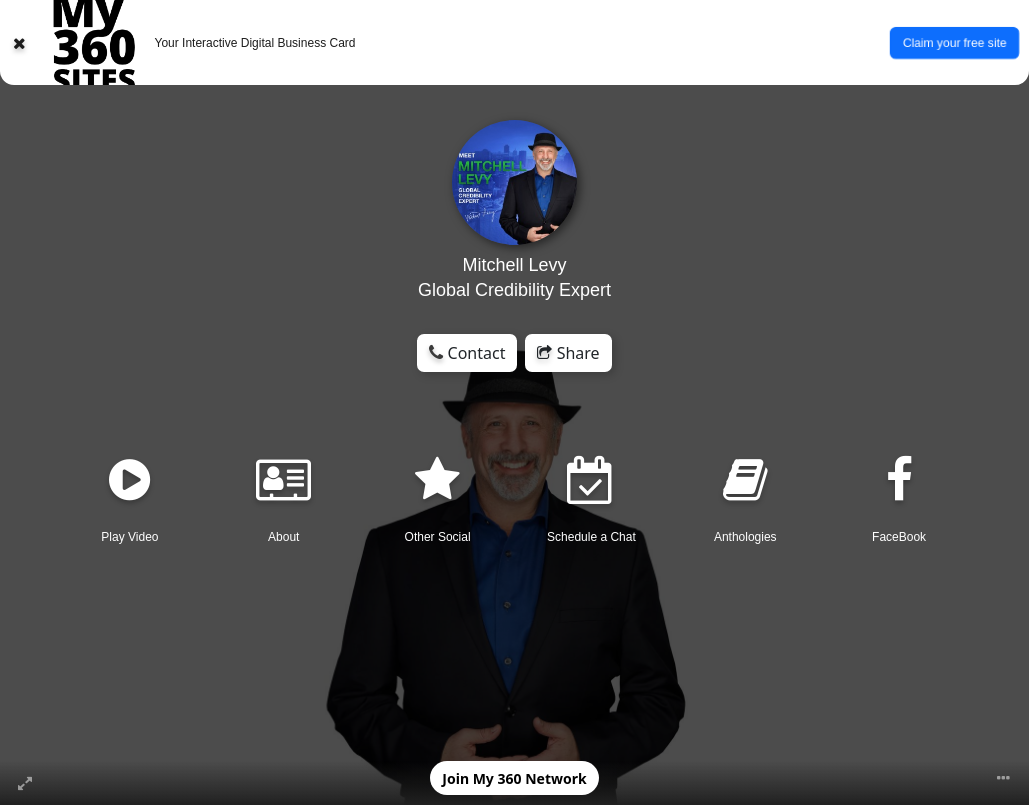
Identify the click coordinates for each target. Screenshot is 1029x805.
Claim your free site (954, 42)
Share (568, 353)
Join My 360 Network (514, 778)
